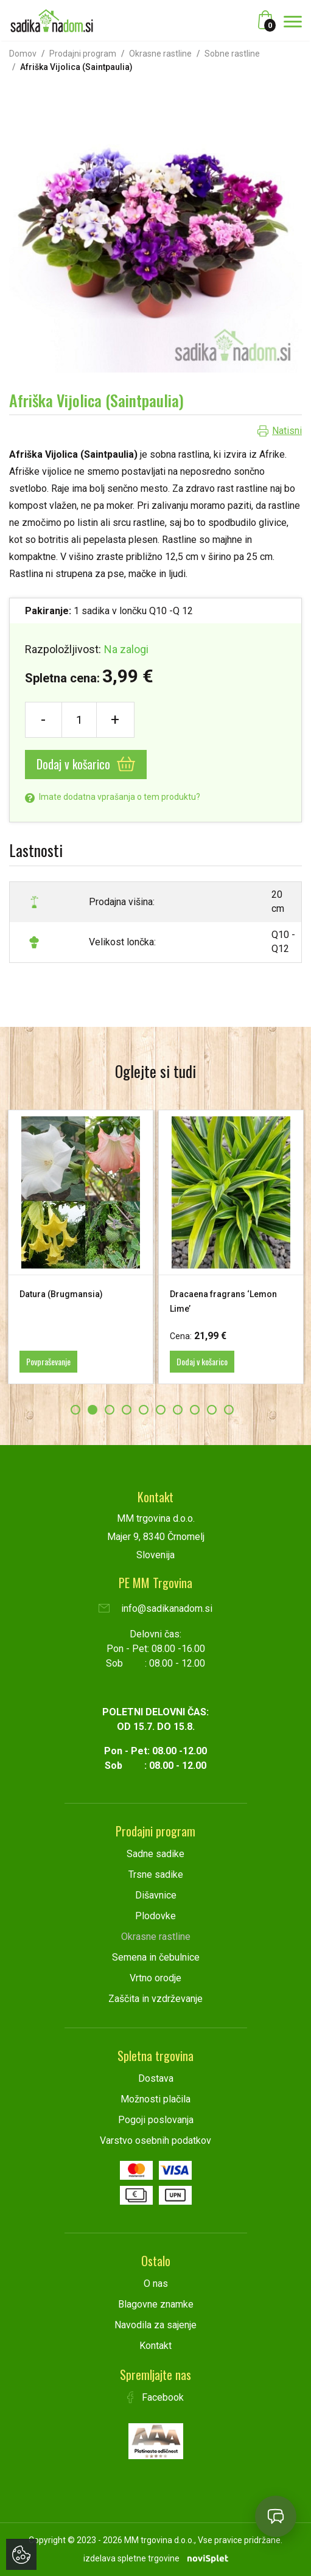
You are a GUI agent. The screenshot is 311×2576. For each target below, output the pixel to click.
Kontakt (155, 2345)
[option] (80, 1247)
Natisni (287, 430)
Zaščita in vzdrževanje (155, 1998)
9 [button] (212, 1410)
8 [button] (195, 1410)
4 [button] (126, 1410)
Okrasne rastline (160, 53)
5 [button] (144, 1410)
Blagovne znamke (156, 2304)
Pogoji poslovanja (156, 2120)
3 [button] (109, 1410)
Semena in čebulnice (156, 1957)
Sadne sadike (155, 1854)
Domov (23, 53)
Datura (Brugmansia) (61, 1294)
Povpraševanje (48, 1361)
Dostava (155, 2078)
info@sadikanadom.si (155, 1608)
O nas (156, 2283)
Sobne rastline (232, 53)
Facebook (155, 2397)
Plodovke (155, 1916)
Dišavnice (155, 1895)
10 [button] (229, 1410)
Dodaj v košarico (86, 764)
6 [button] (161, 1410)
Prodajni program (82, 53)
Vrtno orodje (155, 1978)
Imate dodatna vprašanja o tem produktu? (112, 797)
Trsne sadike (155, 1874)
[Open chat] (275, 2516)
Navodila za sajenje (155, 2325)
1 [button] (75, 1410)
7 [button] (178, 1410)
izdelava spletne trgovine (131, 2558)
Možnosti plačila (155, 2099)
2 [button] (92, 1410)
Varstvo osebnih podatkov (155, 2140)
